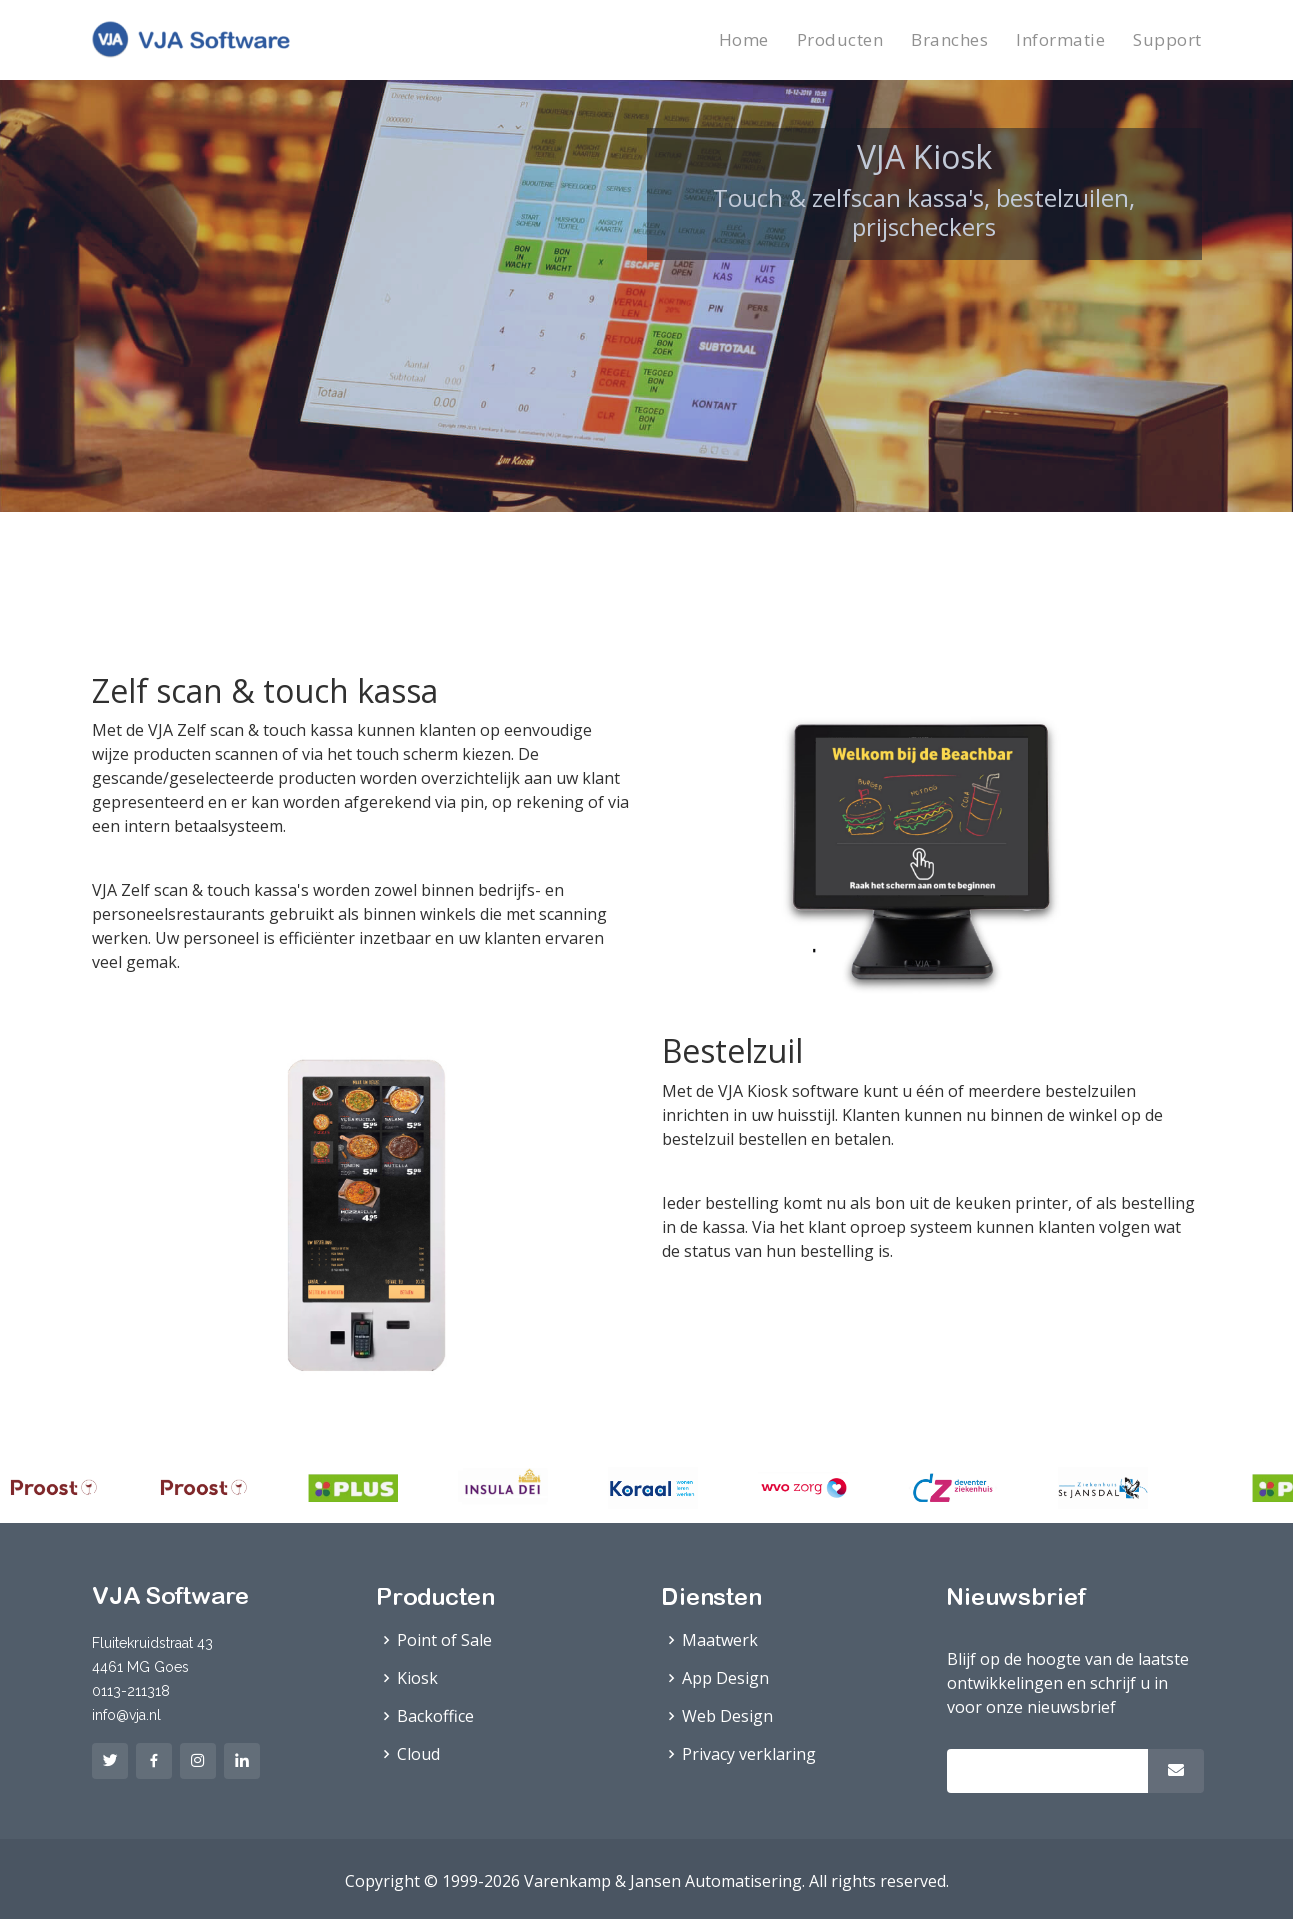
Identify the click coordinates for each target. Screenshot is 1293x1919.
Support (1167, 39)
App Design (725, 1678)
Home (744, 39)
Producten (840, 39)
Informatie (1060, 39)
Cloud (418, 1754)
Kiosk (417, 1678)
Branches (949, 39)
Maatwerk (720, 1640)
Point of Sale (444, 1640)
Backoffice (435, 1716)
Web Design (727, 1716)
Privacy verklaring (749, 1754)
